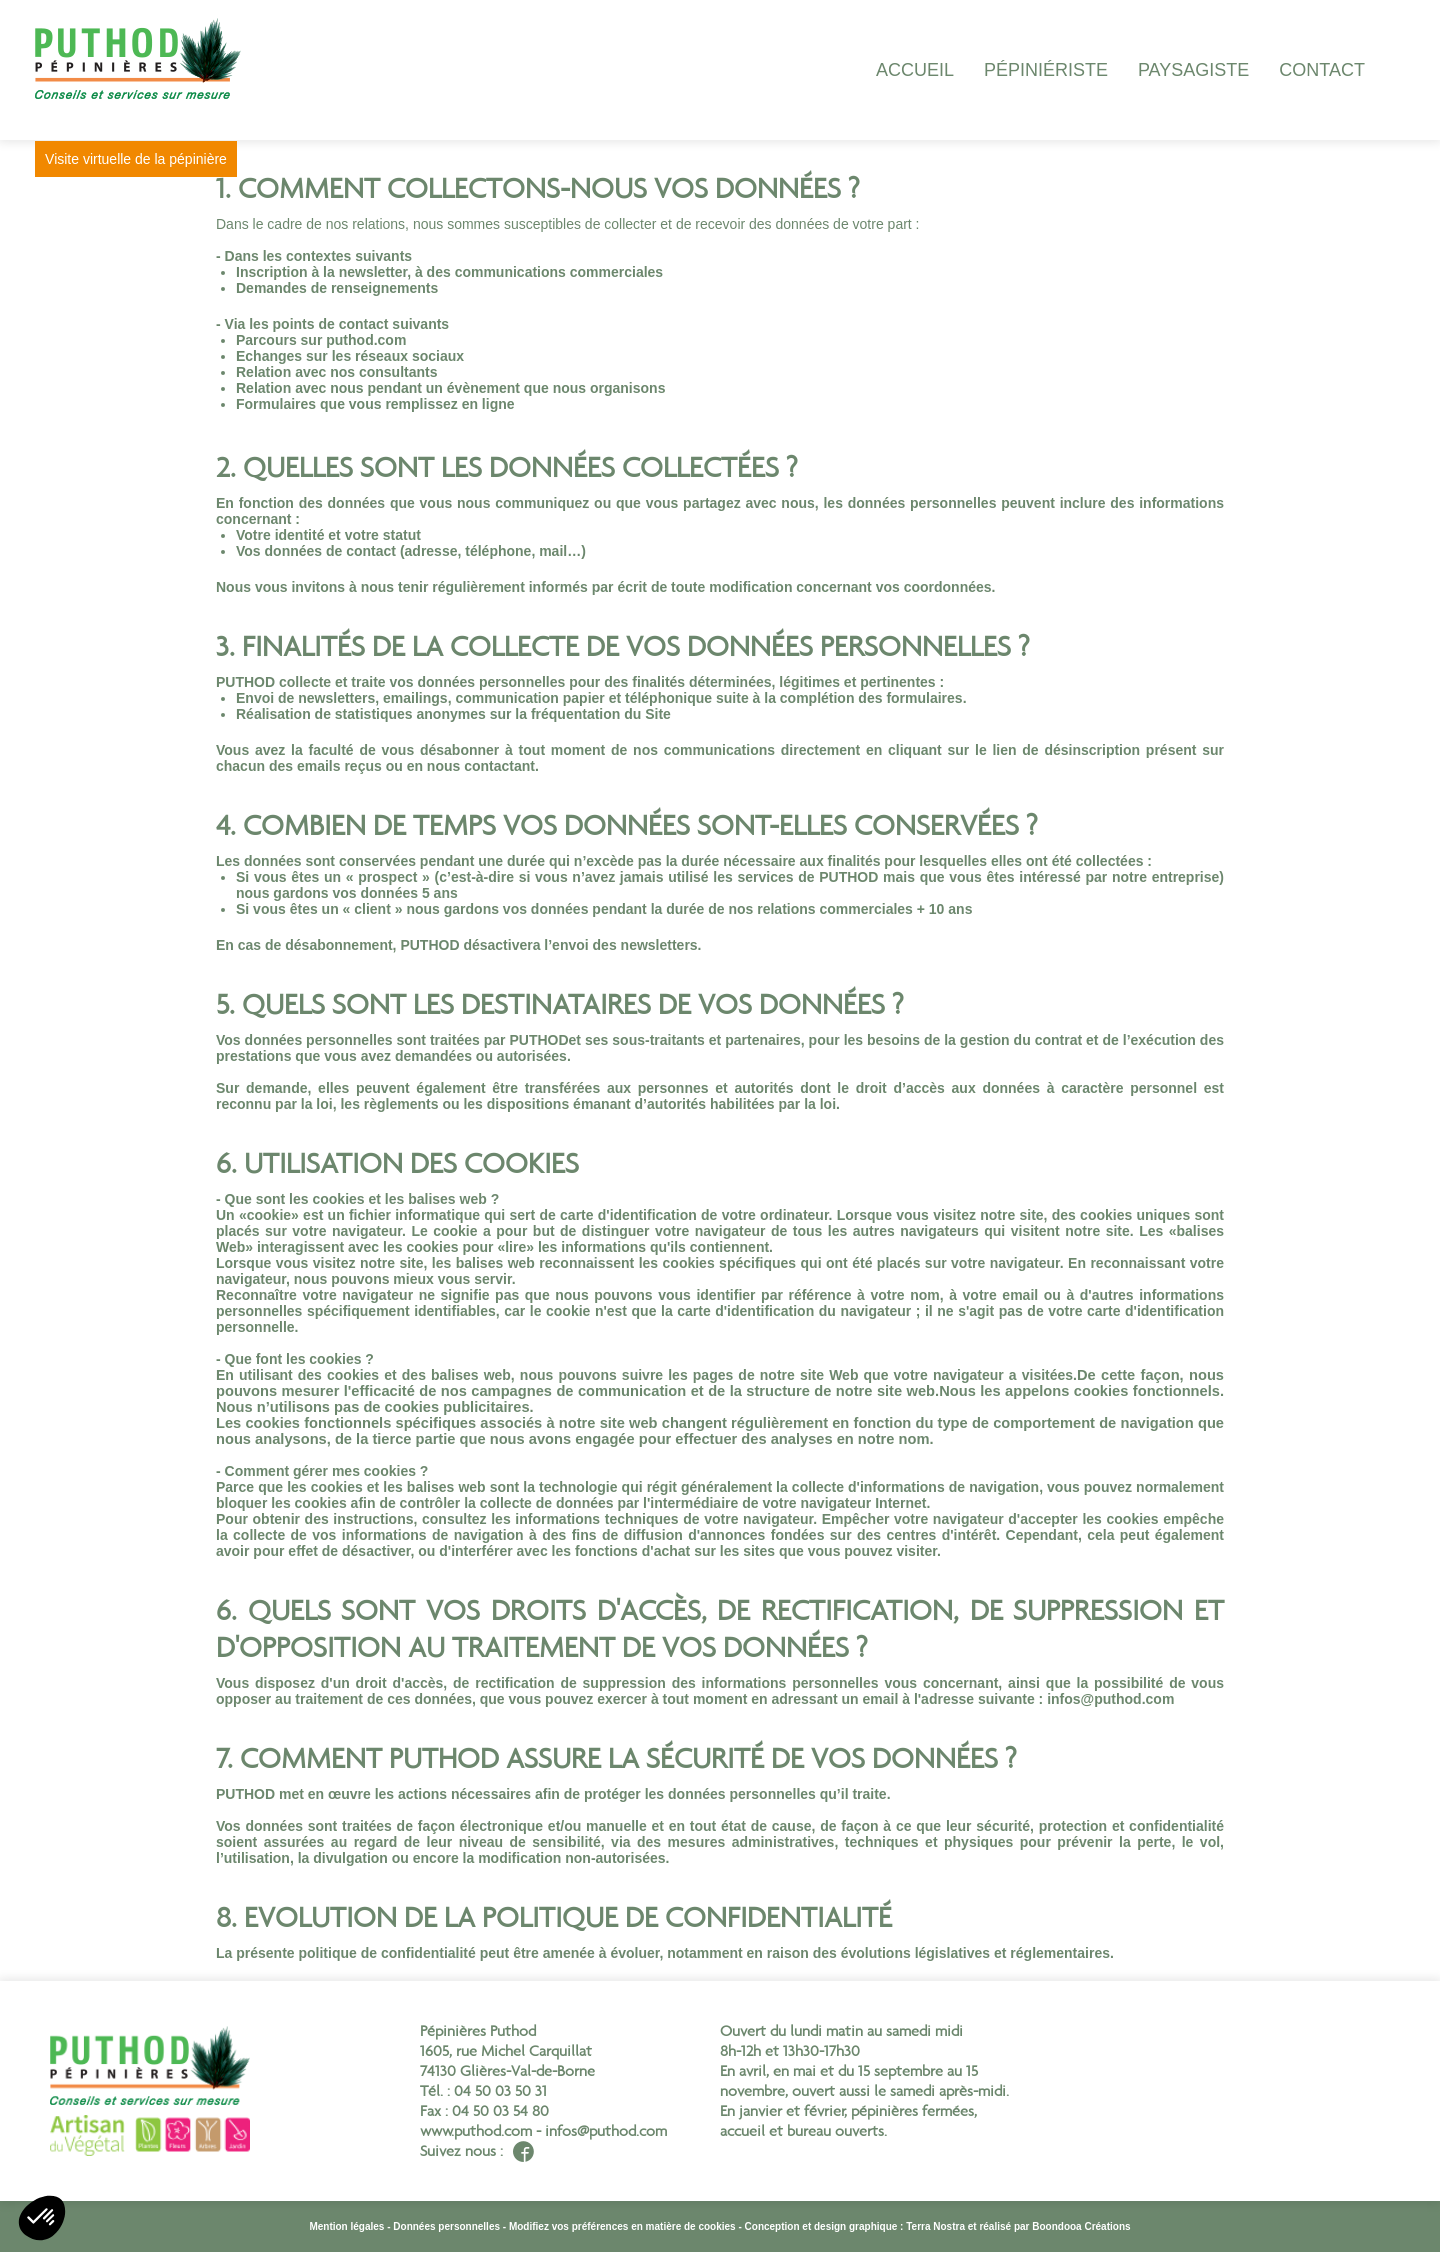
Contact (1322, 70)
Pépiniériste (1046, 70)
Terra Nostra (935, 2226)
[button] (42, 2218)
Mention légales (346, 2226)
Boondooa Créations (1081, 2226)
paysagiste (1193, 70)
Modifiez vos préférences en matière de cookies (622, 2226)
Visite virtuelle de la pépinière (161, 159)
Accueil (915, 70)
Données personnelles (446, 2226)
